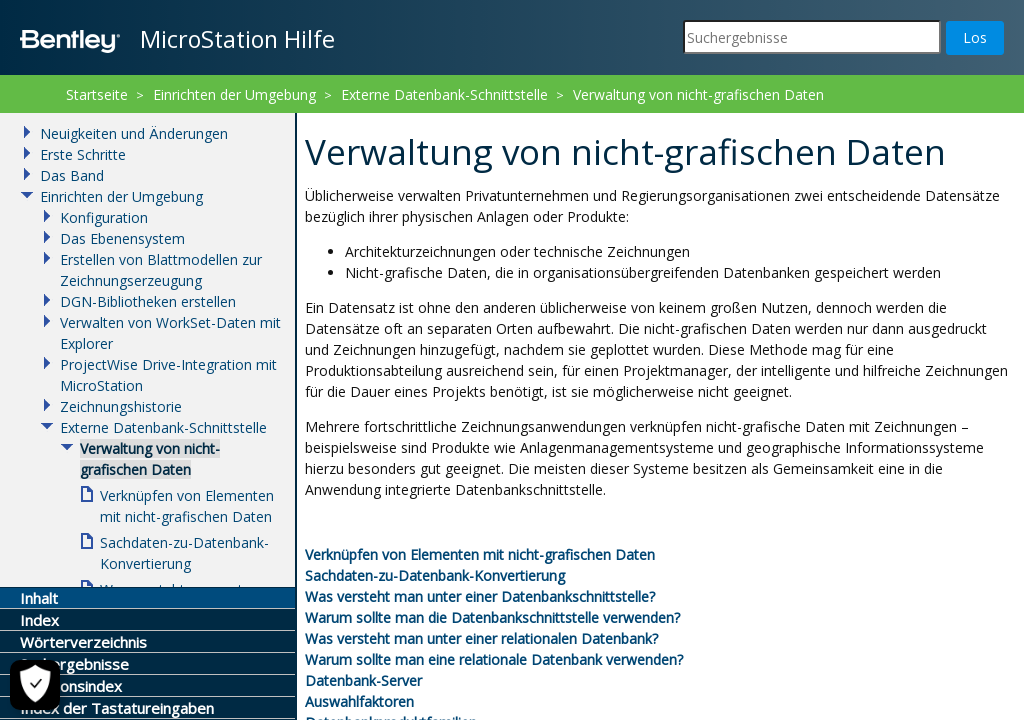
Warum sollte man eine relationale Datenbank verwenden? (494, 659)
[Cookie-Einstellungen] (35, 685)
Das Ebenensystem (122, 238)
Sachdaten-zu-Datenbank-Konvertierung (435, 575)
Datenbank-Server (363, 680)
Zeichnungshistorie (121, 406)
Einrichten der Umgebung (234, 94)
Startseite (97, 94)
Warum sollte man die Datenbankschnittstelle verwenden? (492, 617)
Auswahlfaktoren (359, 701)
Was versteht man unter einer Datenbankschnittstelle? (480, 596)
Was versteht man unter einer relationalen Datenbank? (481, 638)
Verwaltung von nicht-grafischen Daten (698, 94)
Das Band (72, 175)
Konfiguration (104, 217)
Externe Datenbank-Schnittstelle (444, 94)
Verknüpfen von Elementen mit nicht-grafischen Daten (480, 554)
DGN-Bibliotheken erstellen (148, 301)
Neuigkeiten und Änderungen (134, 133)
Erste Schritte (83, 154)
